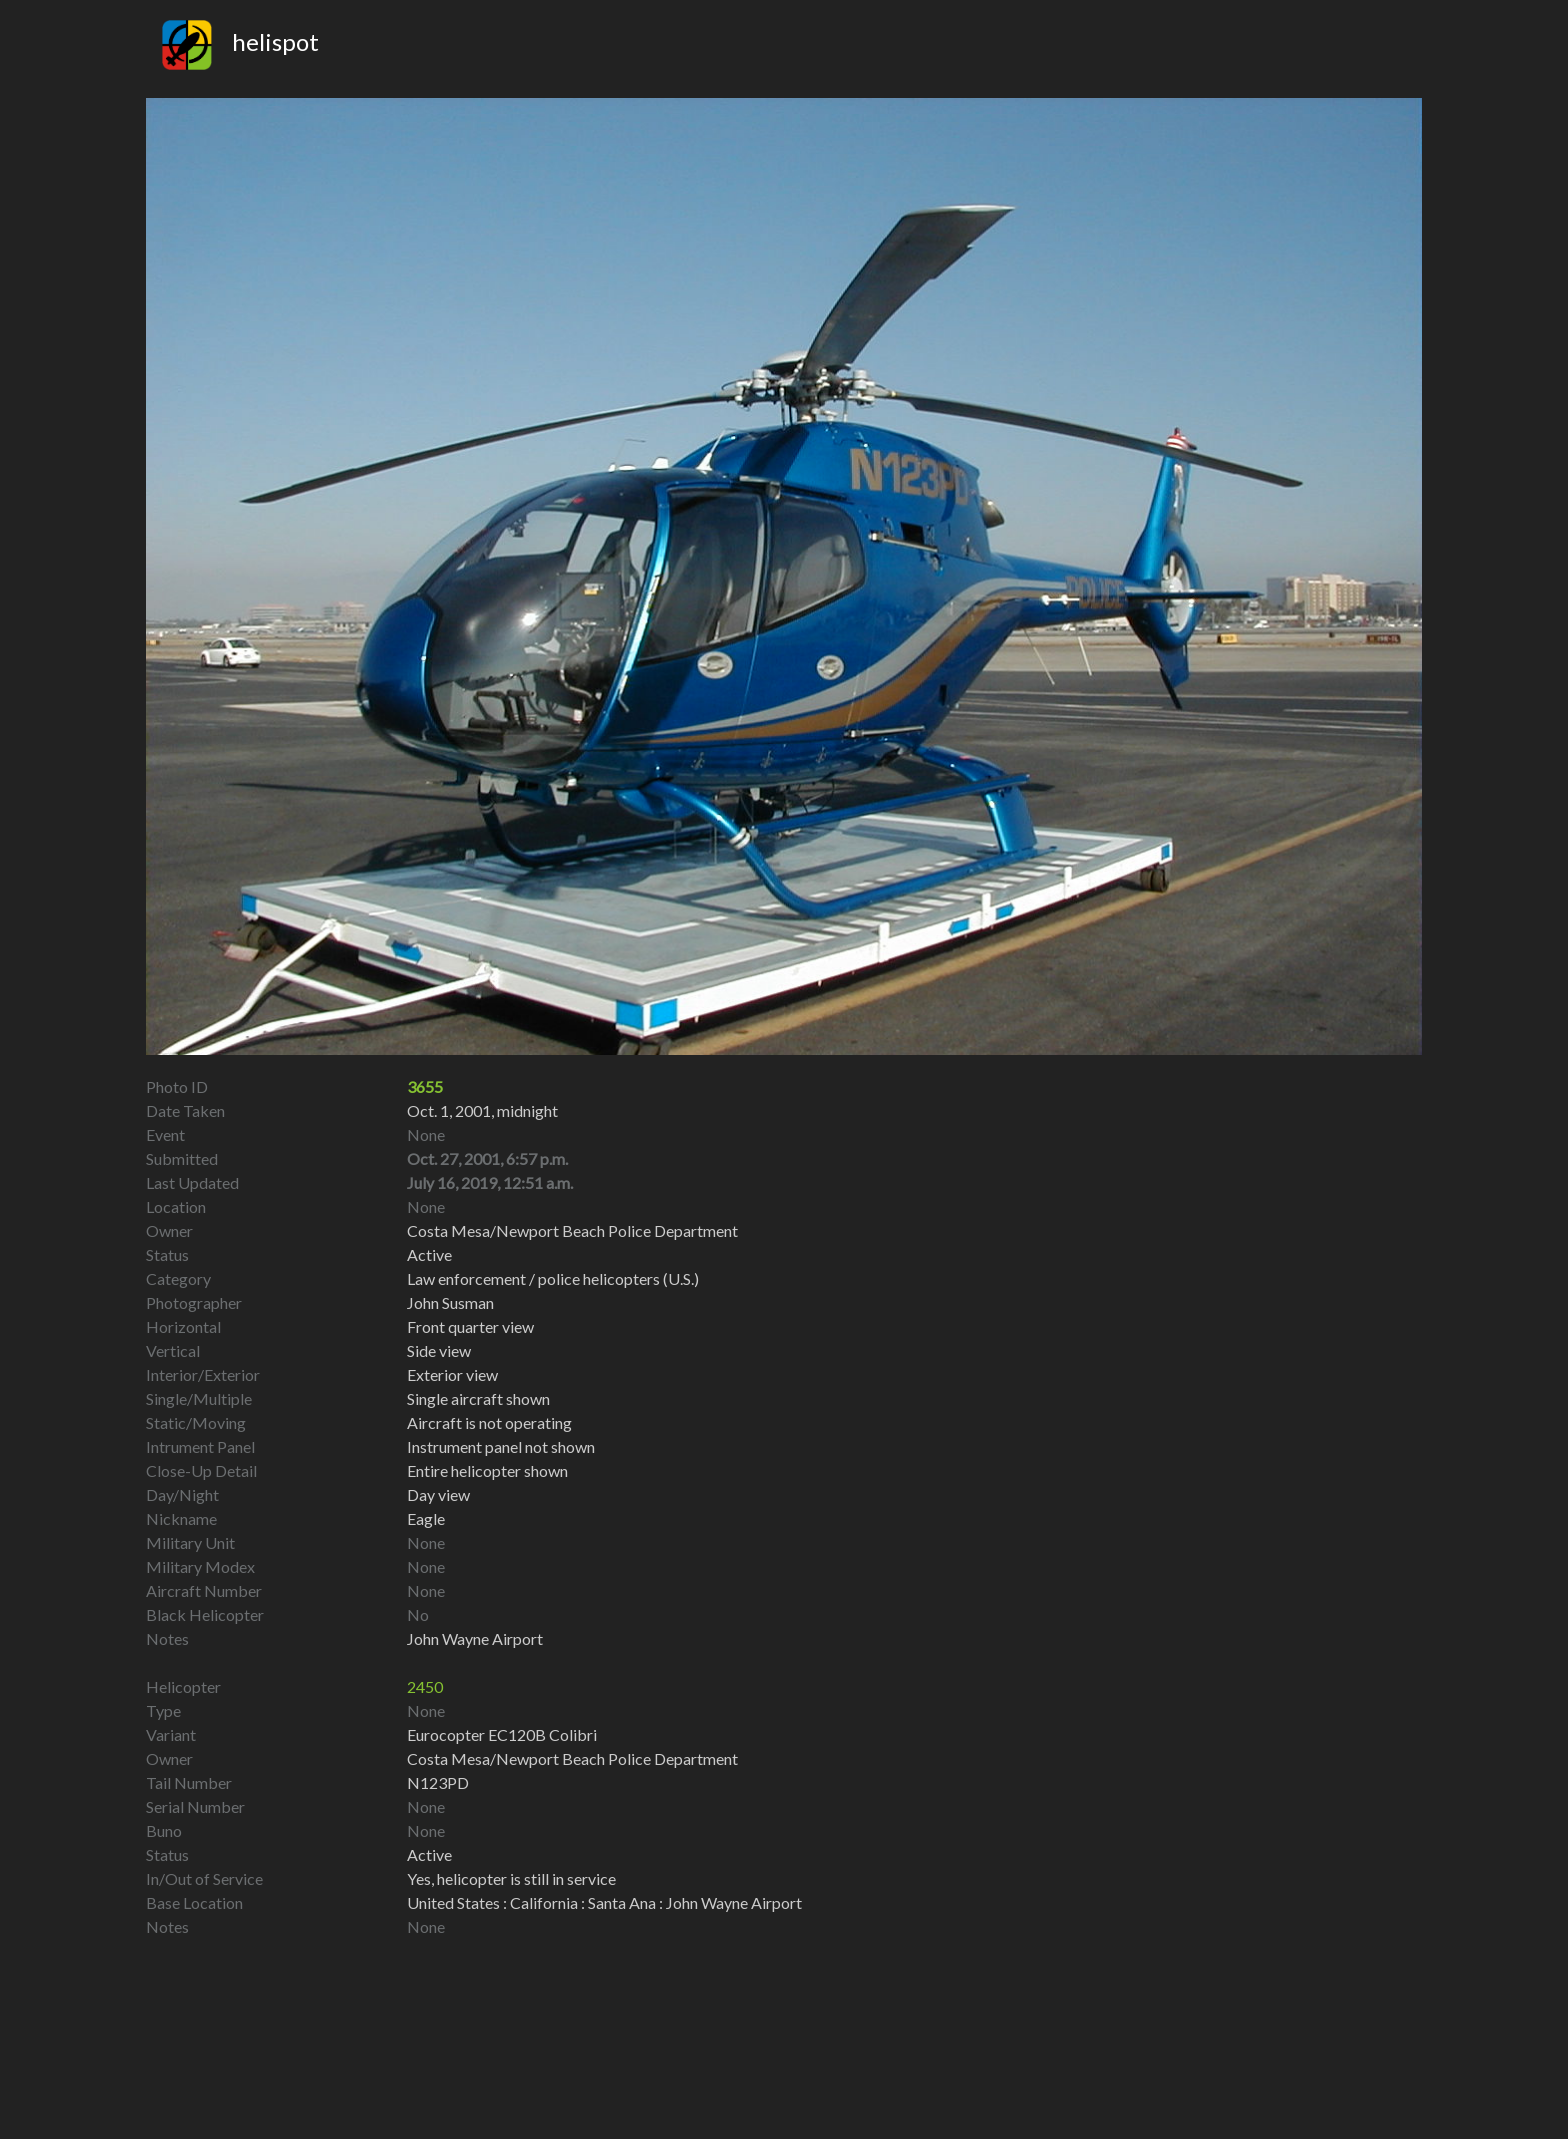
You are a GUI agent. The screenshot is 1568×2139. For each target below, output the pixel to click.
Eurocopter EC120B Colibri (502, 1734)
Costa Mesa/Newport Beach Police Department (572, 1758)
